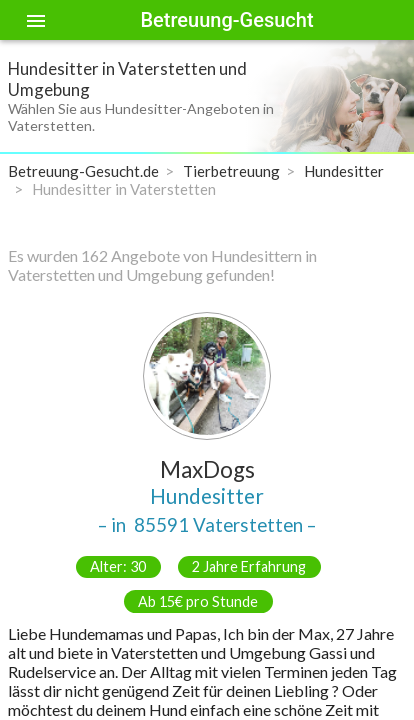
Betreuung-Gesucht (226, 20)
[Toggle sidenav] (36, 20)
